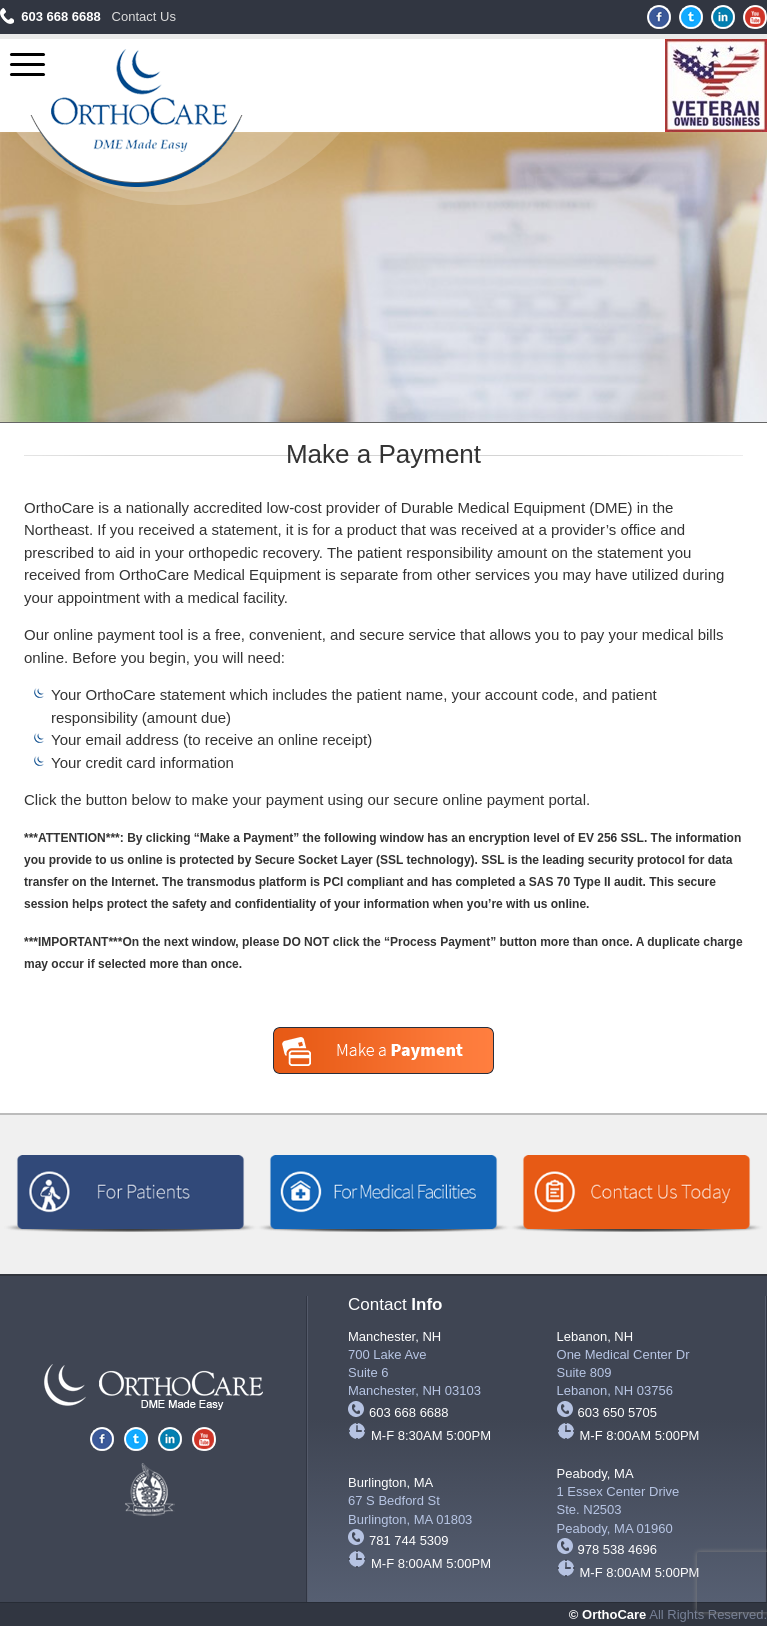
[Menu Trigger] (27, 64)
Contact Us (144, 16)
